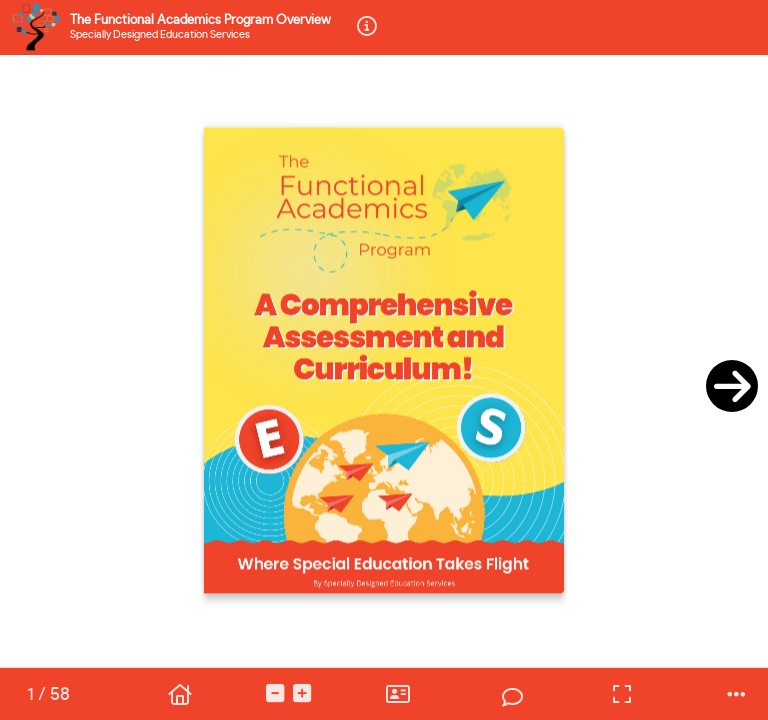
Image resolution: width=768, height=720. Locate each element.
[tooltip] (367, 27)
